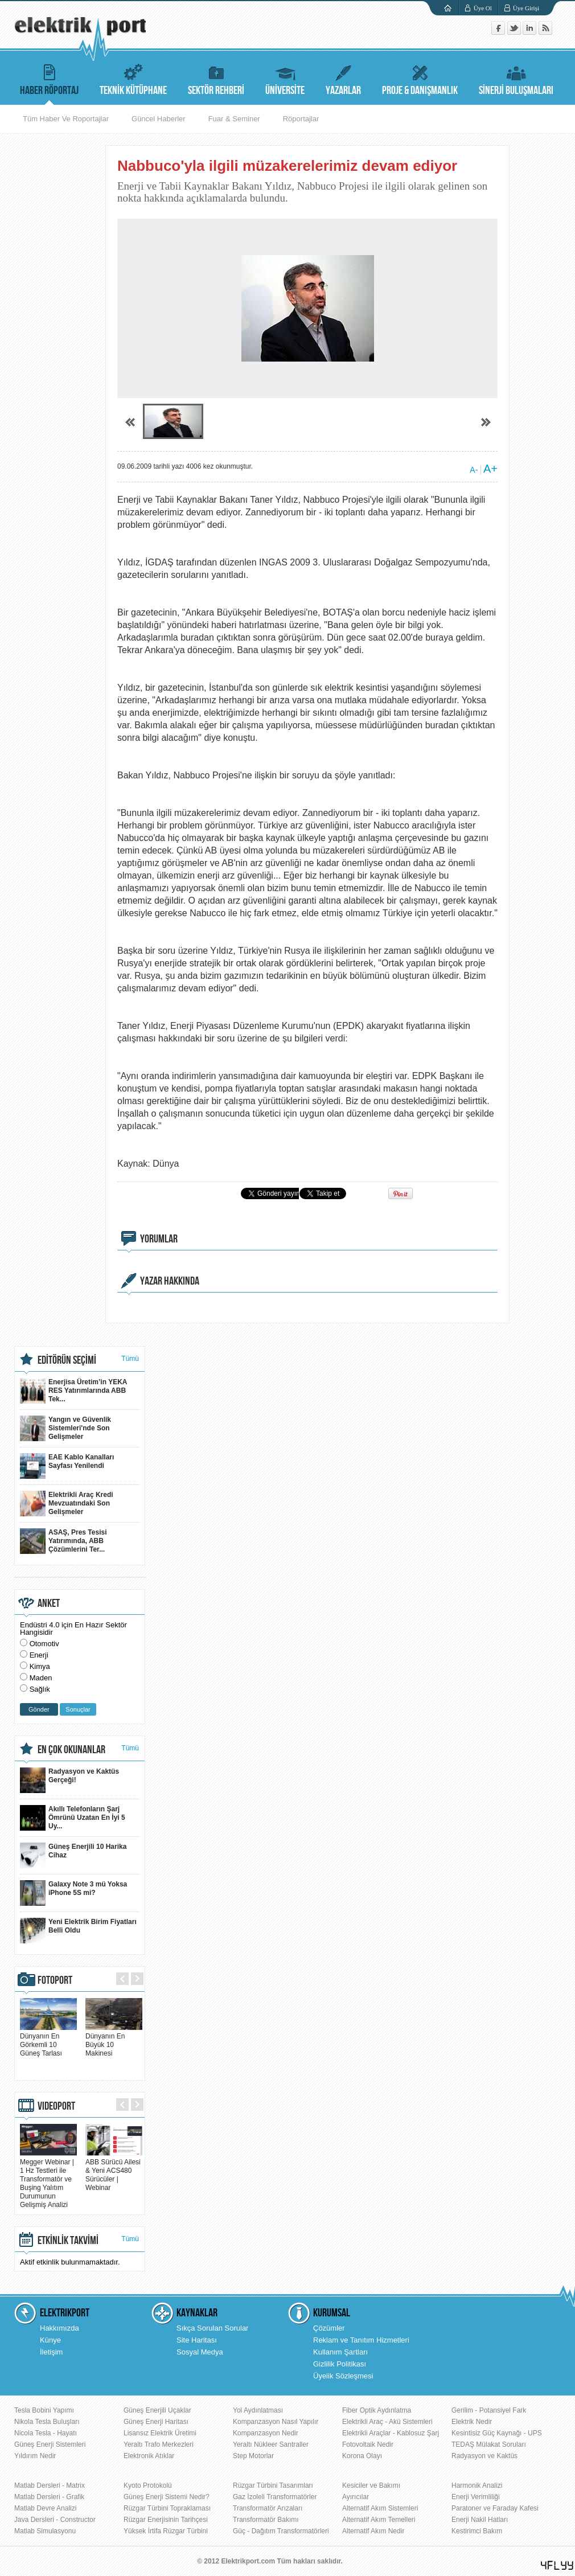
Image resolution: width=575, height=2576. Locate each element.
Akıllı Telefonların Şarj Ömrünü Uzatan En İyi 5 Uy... (72, 1818)
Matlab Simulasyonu (45, 2531)
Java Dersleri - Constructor (55, 2519)
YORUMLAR (159, 1239)
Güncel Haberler (159, 118)
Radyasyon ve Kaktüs (484, 2455)
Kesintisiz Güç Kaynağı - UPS (496, 2433)
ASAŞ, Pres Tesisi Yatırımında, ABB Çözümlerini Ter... (63, 1541)
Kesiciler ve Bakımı (371, 2485)
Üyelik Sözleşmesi (343, 2376)
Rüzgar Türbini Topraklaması (167, 2508)
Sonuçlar (77, 1709)
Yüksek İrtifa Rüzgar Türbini (166, 2531)
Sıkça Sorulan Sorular (212, 2328)
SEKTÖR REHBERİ (216, 78)
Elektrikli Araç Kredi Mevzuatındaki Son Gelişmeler (66, 1503)
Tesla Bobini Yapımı (44, 2410)
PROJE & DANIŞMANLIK (420, 78)
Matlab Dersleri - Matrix (49, 2485)
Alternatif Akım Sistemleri (380, 2508)
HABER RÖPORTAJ (49, 78)
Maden (41, 1677)
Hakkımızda (59, 2328)
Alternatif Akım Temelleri (379, 2519)
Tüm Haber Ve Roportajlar (66, 118)
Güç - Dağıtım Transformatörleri (281, 2531)
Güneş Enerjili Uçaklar (157, 2410)
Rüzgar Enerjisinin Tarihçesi (166, 2519)
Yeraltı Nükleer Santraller (271, 2444)
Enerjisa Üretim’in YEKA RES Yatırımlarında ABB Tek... (74, 1391)
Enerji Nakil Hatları (479, 2519)
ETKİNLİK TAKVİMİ (68, 2240)
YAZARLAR (343, 78)
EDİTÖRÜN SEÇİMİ (67, 1360)
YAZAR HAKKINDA (169, 1281)
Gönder (39, 1709)
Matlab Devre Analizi (45, 2508)
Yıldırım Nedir (35, 2455)
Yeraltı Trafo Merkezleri (159, 2444)
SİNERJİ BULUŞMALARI (516, 78)
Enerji (39, 1655)
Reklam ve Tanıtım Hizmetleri (361, 2340)
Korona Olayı (362, 2455)
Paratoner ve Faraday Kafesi (495, 2508)
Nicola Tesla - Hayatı (45, 2433)
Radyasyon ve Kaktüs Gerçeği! (69, 1780)
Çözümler (329, 2328)
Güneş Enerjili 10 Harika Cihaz (73, 1855)
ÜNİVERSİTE (285, 78)
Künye (50, 2340)
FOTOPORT (55, 1980)
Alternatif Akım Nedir (373, 2531)
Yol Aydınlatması (258, 2410)
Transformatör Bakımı (266, 2519)
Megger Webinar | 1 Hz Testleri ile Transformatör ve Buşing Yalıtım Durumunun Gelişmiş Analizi (48, 2179)
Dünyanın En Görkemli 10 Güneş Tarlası (48, 2040)
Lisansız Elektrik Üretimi (160, 2433)
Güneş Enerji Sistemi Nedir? (167, 2496)
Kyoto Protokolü (148, 2485)
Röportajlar (301, 118)
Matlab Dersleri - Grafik (49, 2496)
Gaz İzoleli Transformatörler (275, 2496)
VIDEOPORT (56, 2106)
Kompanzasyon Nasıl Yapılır (275, 2421)
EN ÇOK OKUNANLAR (71, 1750)
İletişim (51, 2352)
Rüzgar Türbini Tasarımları (273, 2485)
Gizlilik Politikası (339, 2364)
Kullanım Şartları (340, 2352)
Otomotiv (44, 1643)
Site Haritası (196, 2340)
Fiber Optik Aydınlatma (376, 2410)
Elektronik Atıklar (149, 2455)
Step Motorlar (253, 2455)
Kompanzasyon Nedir (265, 2433)
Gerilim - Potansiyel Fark (488, 2410)
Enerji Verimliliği (475, 2496)
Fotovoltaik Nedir (367, 2444)
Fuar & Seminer (234, 118)
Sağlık (40, 1689)
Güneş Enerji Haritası (156, 2421)
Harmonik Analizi (476, 2485)
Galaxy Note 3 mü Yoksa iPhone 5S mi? (73, 1893)
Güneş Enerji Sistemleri (49, 2444)
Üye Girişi (526, 8)
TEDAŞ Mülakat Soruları (488, 2444)
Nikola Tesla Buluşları (47, 2421)
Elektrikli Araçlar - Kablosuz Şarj (390, 2433)
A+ (490, 468)
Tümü (130, 1359)
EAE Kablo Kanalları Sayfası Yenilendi (67, 1466)
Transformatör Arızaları (267, 2508)
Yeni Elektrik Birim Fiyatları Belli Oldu (78, 1930)
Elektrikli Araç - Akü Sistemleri (387, 2421)
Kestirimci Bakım (476, 2531)
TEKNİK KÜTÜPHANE (133, 78)
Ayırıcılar (355, 2496)
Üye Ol (483, 8)
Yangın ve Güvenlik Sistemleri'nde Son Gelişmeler (65, 1428)
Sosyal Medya (199, 2352)
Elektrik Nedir (471, 2421)
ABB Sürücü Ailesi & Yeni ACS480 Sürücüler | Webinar (113, 2171)
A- (474, 469)
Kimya (40, 1666)
